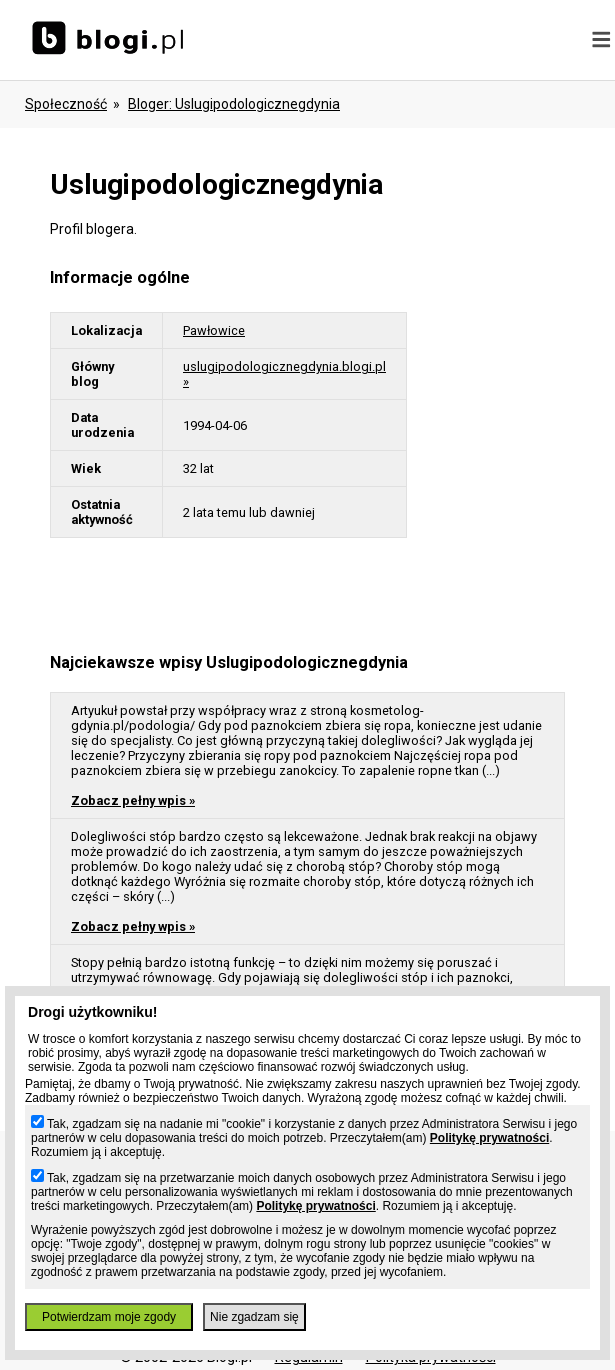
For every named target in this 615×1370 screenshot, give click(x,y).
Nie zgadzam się (254, 1317)
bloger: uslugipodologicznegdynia (234, 104)
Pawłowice (214, 330)
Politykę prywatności (489, 1138)
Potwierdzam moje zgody (109, 1317)
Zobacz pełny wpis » (133, 800)
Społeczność (66, 104)
